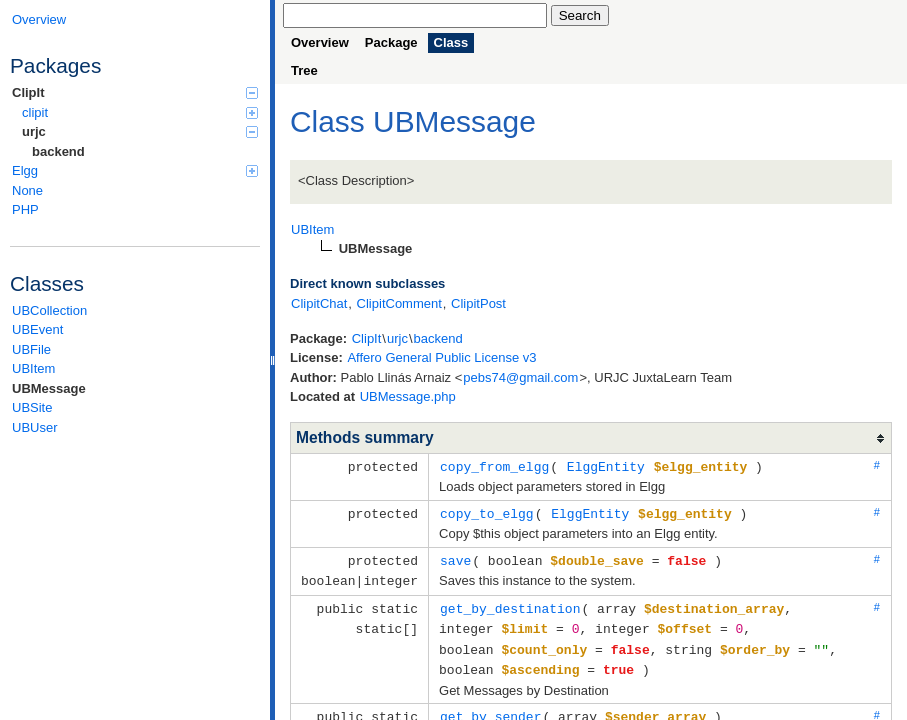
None (27, 190)
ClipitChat (319, 303)
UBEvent (37, 329)
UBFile (31, 349)
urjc (140, 131)
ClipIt (135, 92)
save (455, 558)
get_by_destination (510, 604)
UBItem (33, 368)
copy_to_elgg (487, 512)
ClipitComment (399, 303)
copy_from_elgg (494, 466)
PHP (25, 209)
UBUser (35, 427)
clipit (140, 112)
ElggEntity (606, 466)
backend (58, 151)
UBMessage (49, 388)
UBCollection (49, 310)
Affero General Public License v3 (441, 357)
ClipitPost (478, 303)
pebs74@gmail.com (520, 377)
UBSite (32, 407)
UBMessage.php (408, 396)
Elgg (135, 170)
